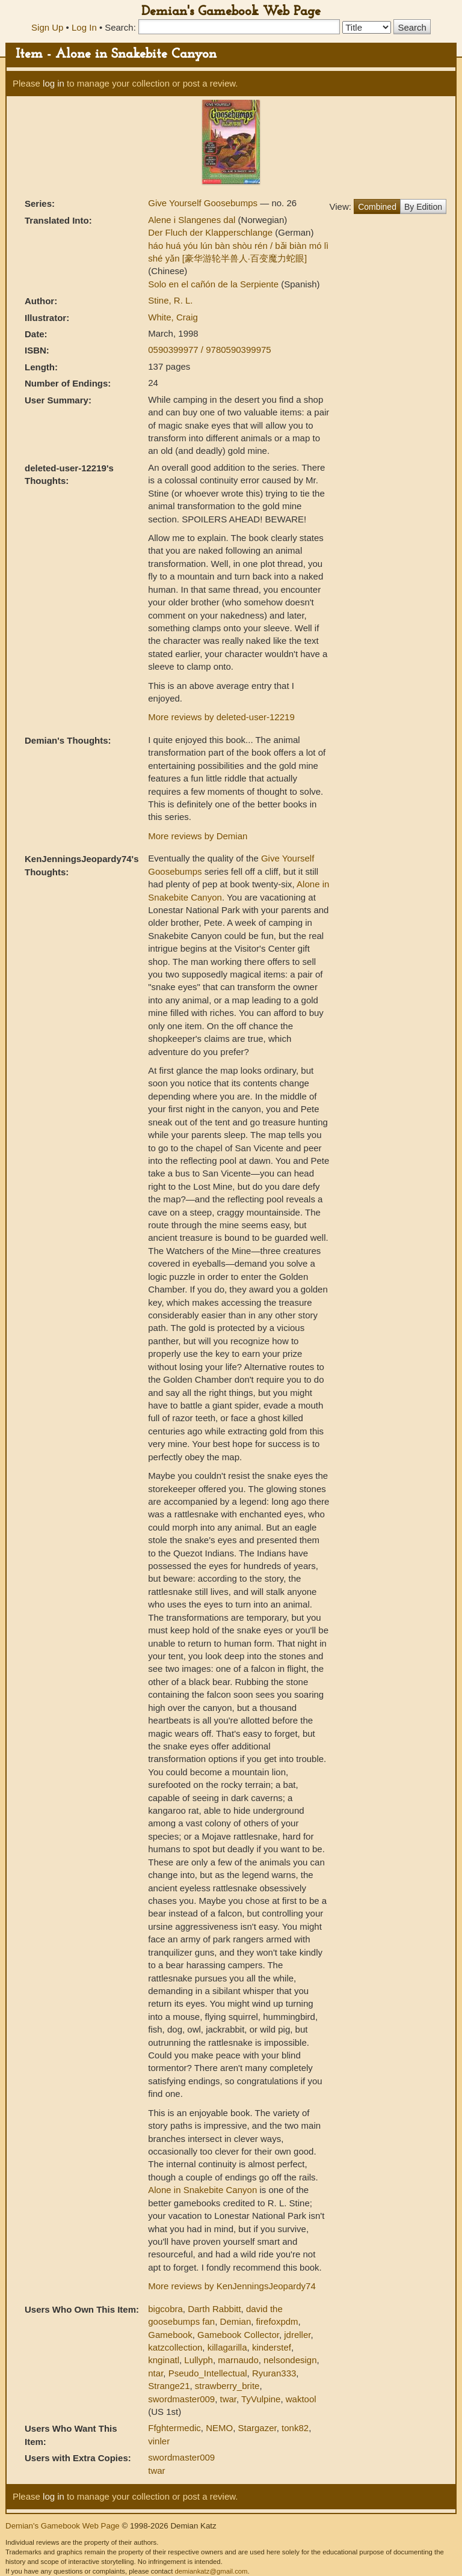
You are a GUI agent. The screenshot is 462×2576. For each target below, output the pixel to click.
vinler (159, 2441)
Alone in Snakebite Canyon (202, 2190)
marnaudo (238, 2360)
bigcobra (165, 2309)
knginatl (163, 2360)
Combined (377, 207)
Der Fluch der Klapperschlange (211, 232)
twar (228, 2399)
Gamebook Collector (238, 2335)
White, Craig (173, 317)
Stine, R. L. (170, 300)
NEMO (219, 2428)
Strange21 (168, 2386)
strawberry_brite (227, 2386)
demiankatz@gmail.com (210, 2571)
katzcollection (175, 2347)
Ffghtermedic (174, 2428)
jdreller (297, 2335)
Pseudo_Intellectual (207, 2373)
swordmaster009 (181, 2399)
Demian (235, 2321)
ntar (155, 2373)
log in (53, 83)
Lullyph (198, 2360)
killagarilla (227, 2347)
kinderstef (271, 2347)
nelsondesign (289, 2360)
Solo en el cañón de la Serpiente (214, 284)
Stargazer (257, 2428)
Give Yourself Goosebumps (204, 203)
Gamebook (170, 2335)
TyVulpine (260, 2399)
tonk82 (295, 2428)
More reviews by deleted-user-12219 (221, 717)
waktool (301, 2399)
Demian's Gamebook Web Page (231, 12)
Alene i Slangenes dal (193, 220)
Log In (84, 27)
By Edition (423, 207)
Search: (120, 27)
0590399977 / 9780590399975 (209, 349)
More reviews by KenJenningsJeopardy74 (232, 2286)
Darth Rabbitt (214, 2309)
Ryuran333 (274, 2373)
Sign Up (47, 27)
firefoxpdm (277, 2321)
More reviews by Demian (197, 836)
